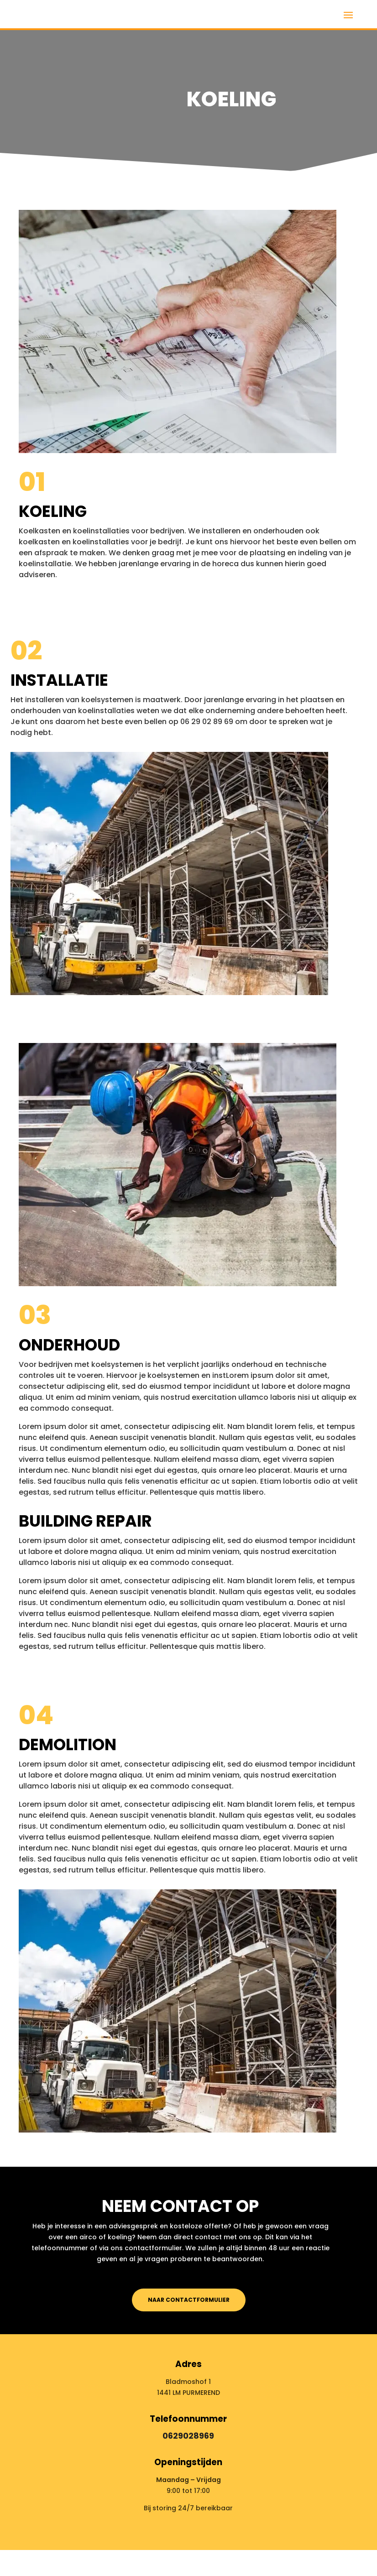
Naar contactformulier (189, 2300)
